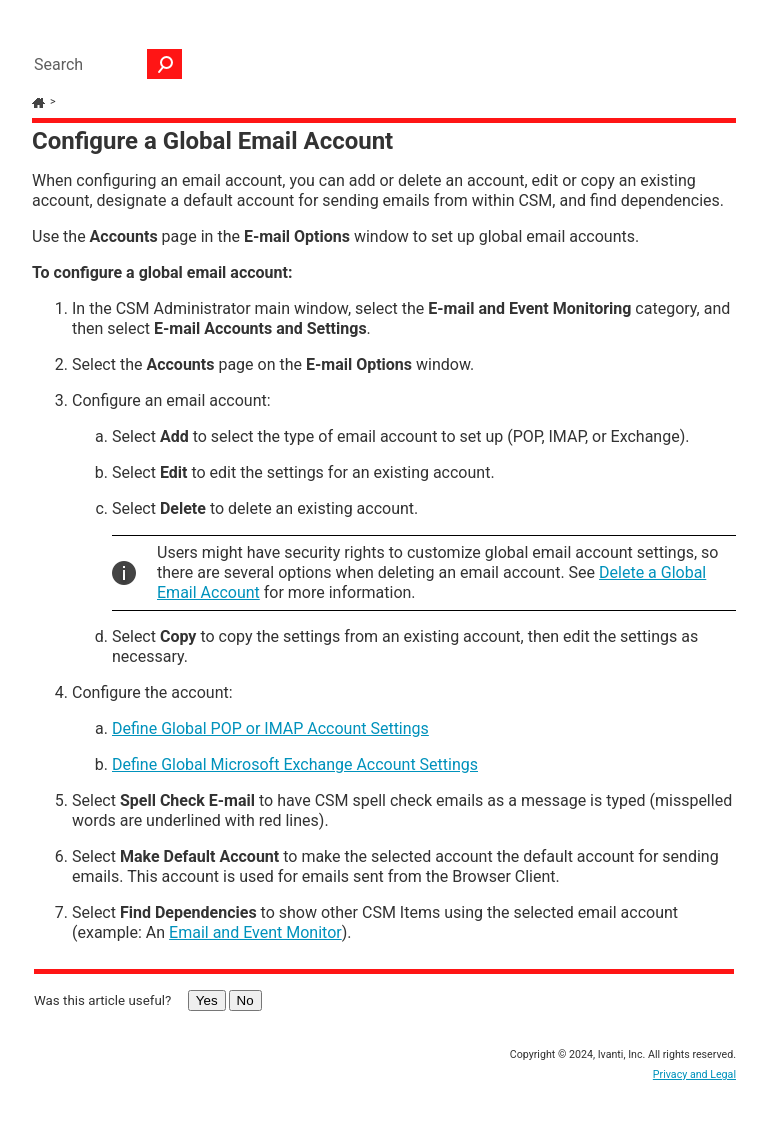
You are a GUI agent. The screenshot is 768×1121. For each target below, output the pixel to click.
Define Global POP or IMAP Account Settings (270, 728)
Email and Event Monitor (255, 932)
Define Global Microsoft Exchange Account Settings (295, 764)
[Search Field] (103, 64)
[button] (165, 64)
